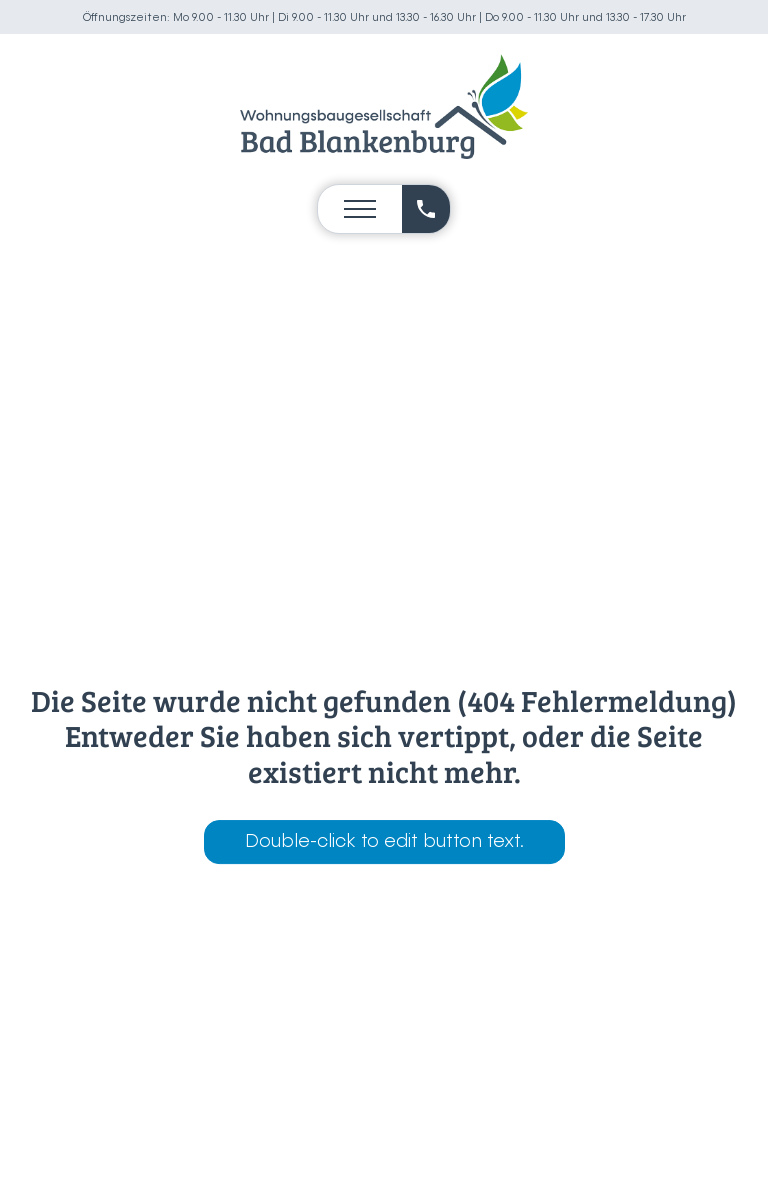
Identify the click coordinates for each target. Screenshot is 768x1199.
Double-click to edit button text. (384, 842)
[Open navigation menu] (360, 209)
